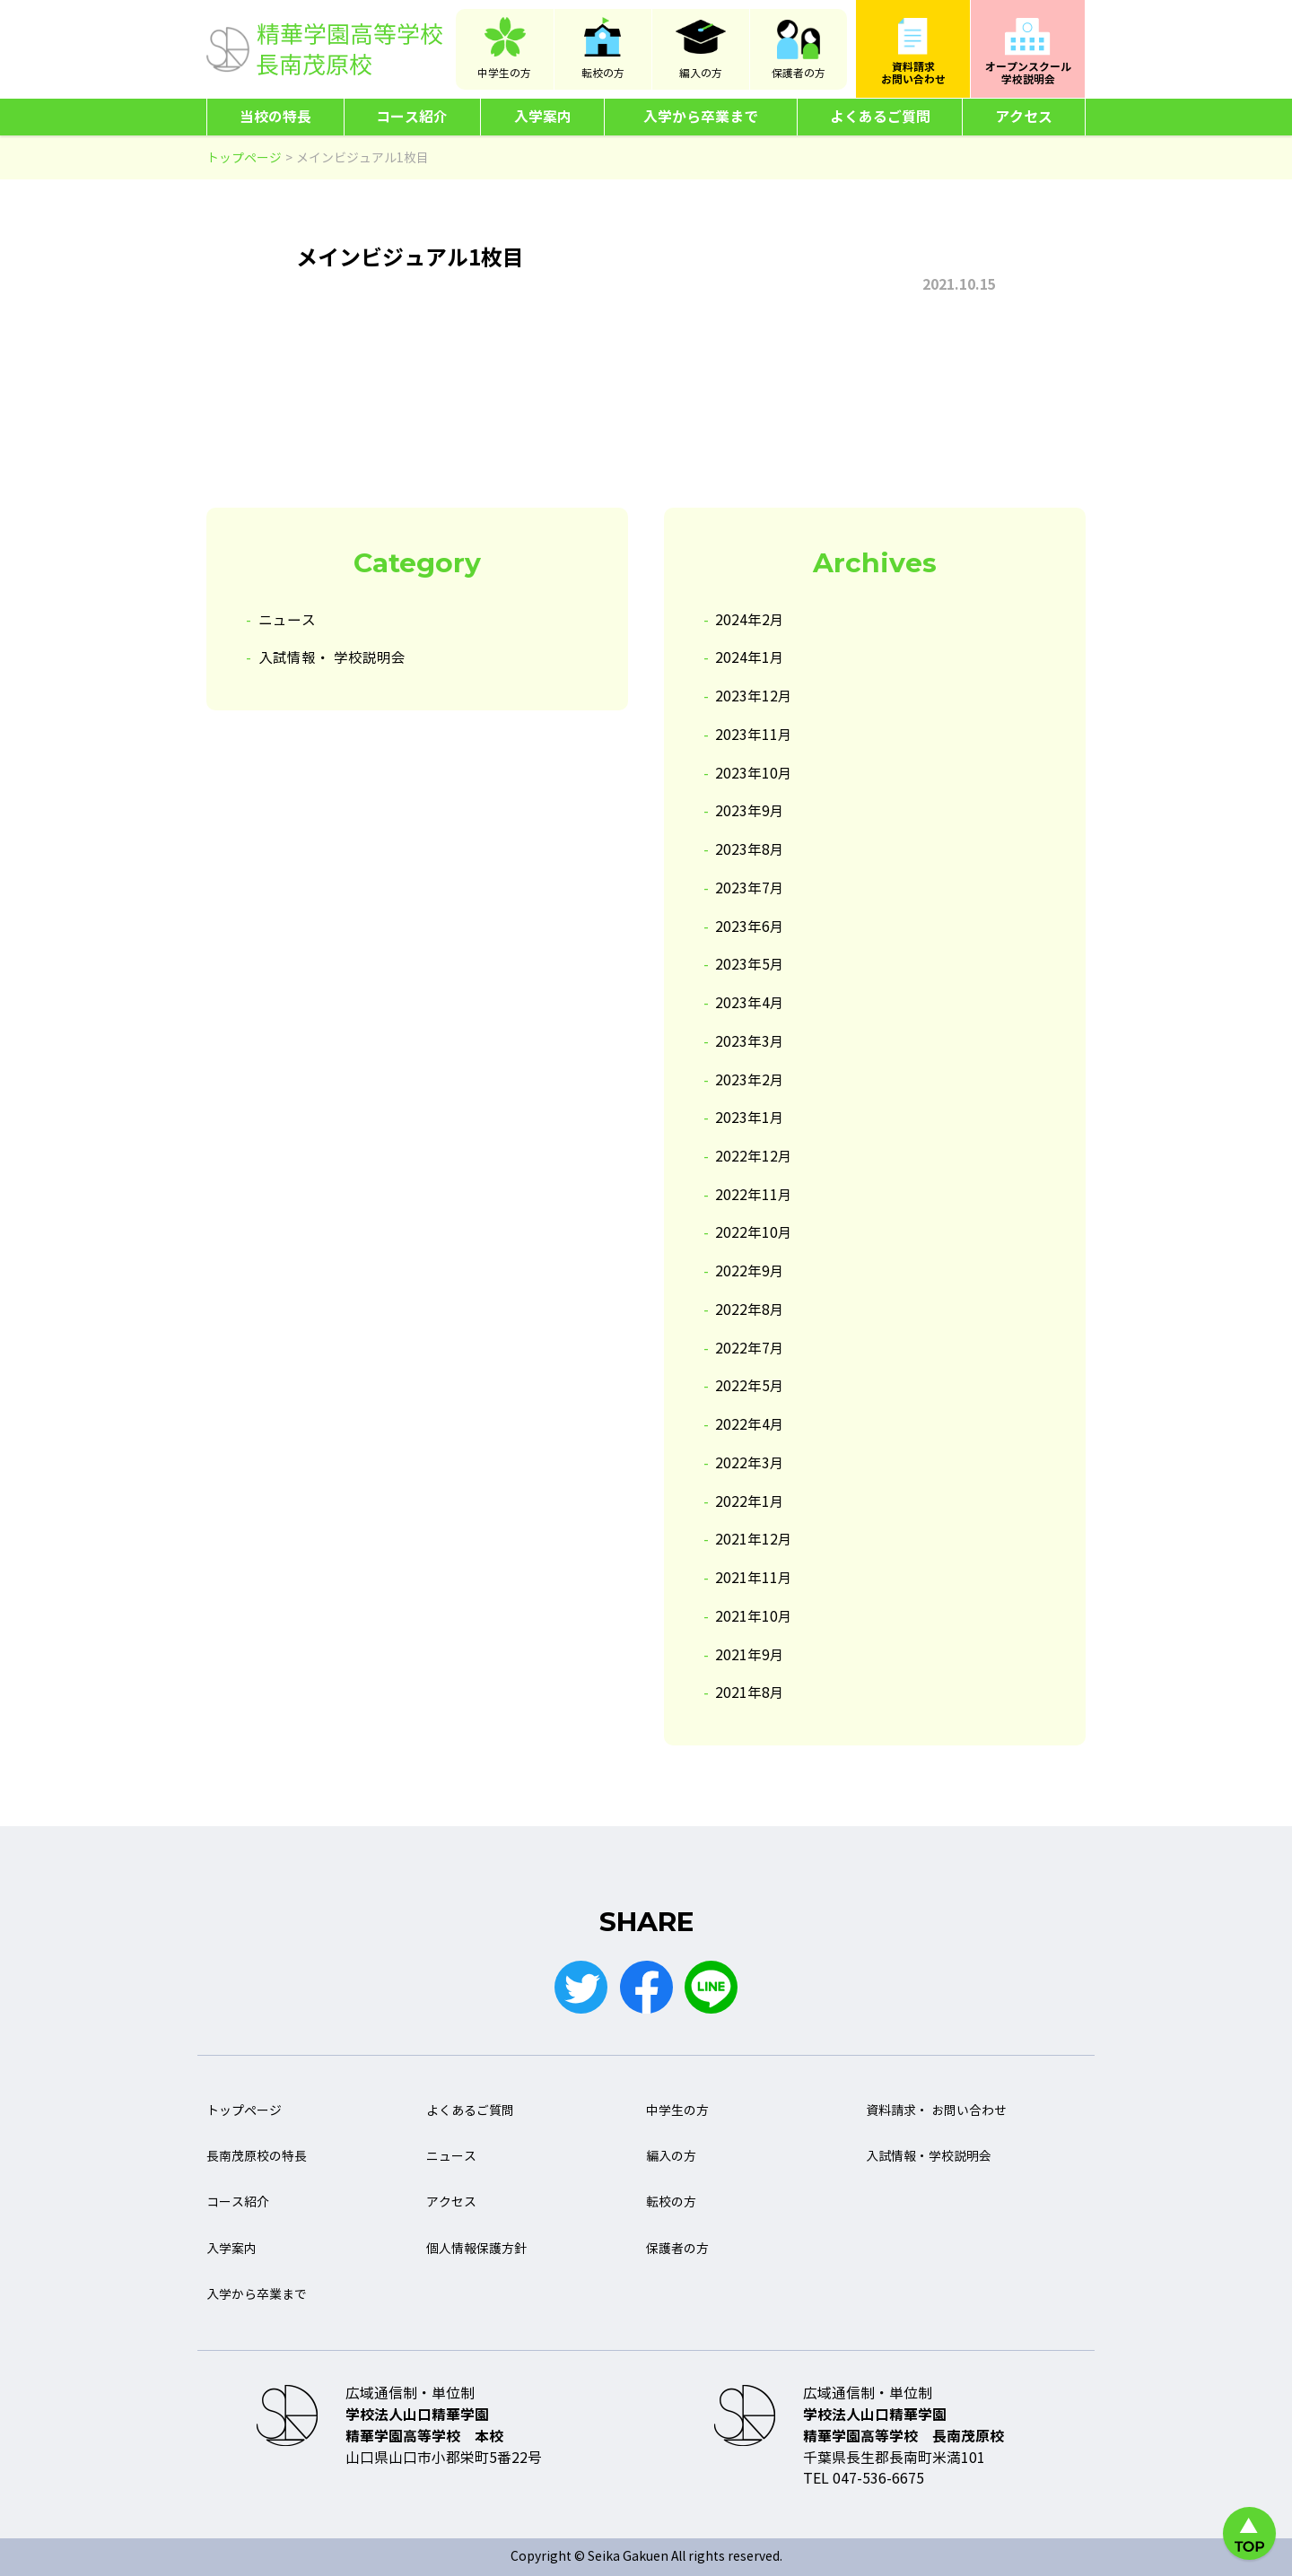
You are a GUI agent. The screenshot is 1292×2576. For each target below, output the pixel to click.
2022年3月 (749, 1463)
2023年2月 (749, 1080)
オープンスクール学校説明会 (1028, 73)
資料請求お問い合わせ (913, 73)
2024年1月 (749, 657)
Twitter (580, 1988)
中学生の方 (504, 73)
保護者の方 (798, 73)
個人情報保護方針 (476, 2249)
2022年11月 (753, 1195)
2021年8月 (749, 1692)
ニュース (287, 620)
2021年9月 (749, 1655)
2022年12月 (753, 1156)
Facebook (646, 1988)
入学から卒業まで (700, 117)
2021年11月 (753, 1578)
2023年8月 (749, 849)
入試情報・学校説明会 (928, 2157)
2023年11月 (753, 735)
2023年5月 (749, 964)
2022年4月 (749, 1424)
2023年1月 (749, 1118)
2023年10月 (753, 773)
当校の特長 (275, 117)
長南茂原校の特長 (256, 2157)
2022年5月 (749, 1386)
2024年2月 (749, 620)
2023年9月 (749, 811)
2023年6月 (749, 927)
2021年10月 (753, 1616)
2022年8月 (749, 1309)
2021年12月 (753, 1539)
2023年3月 (749, 1041)
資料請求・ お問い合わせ (936, 2111)
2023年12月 (753, 696)
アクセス (1023, 117)
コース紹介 (412, 117)
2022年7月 (749, 1348)
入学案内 (543, 117)
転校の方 (602, 73)
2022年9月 (749, 1271)
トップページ (244, 2111)
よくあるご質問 (880, 117)
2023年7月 (749, 888)
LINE (711, 1988)
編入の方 (700, 73)
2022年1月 (749, 1501)
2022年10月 (753, 1232)
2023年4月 (749, 1003)
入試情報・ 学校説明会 (332, 657)
